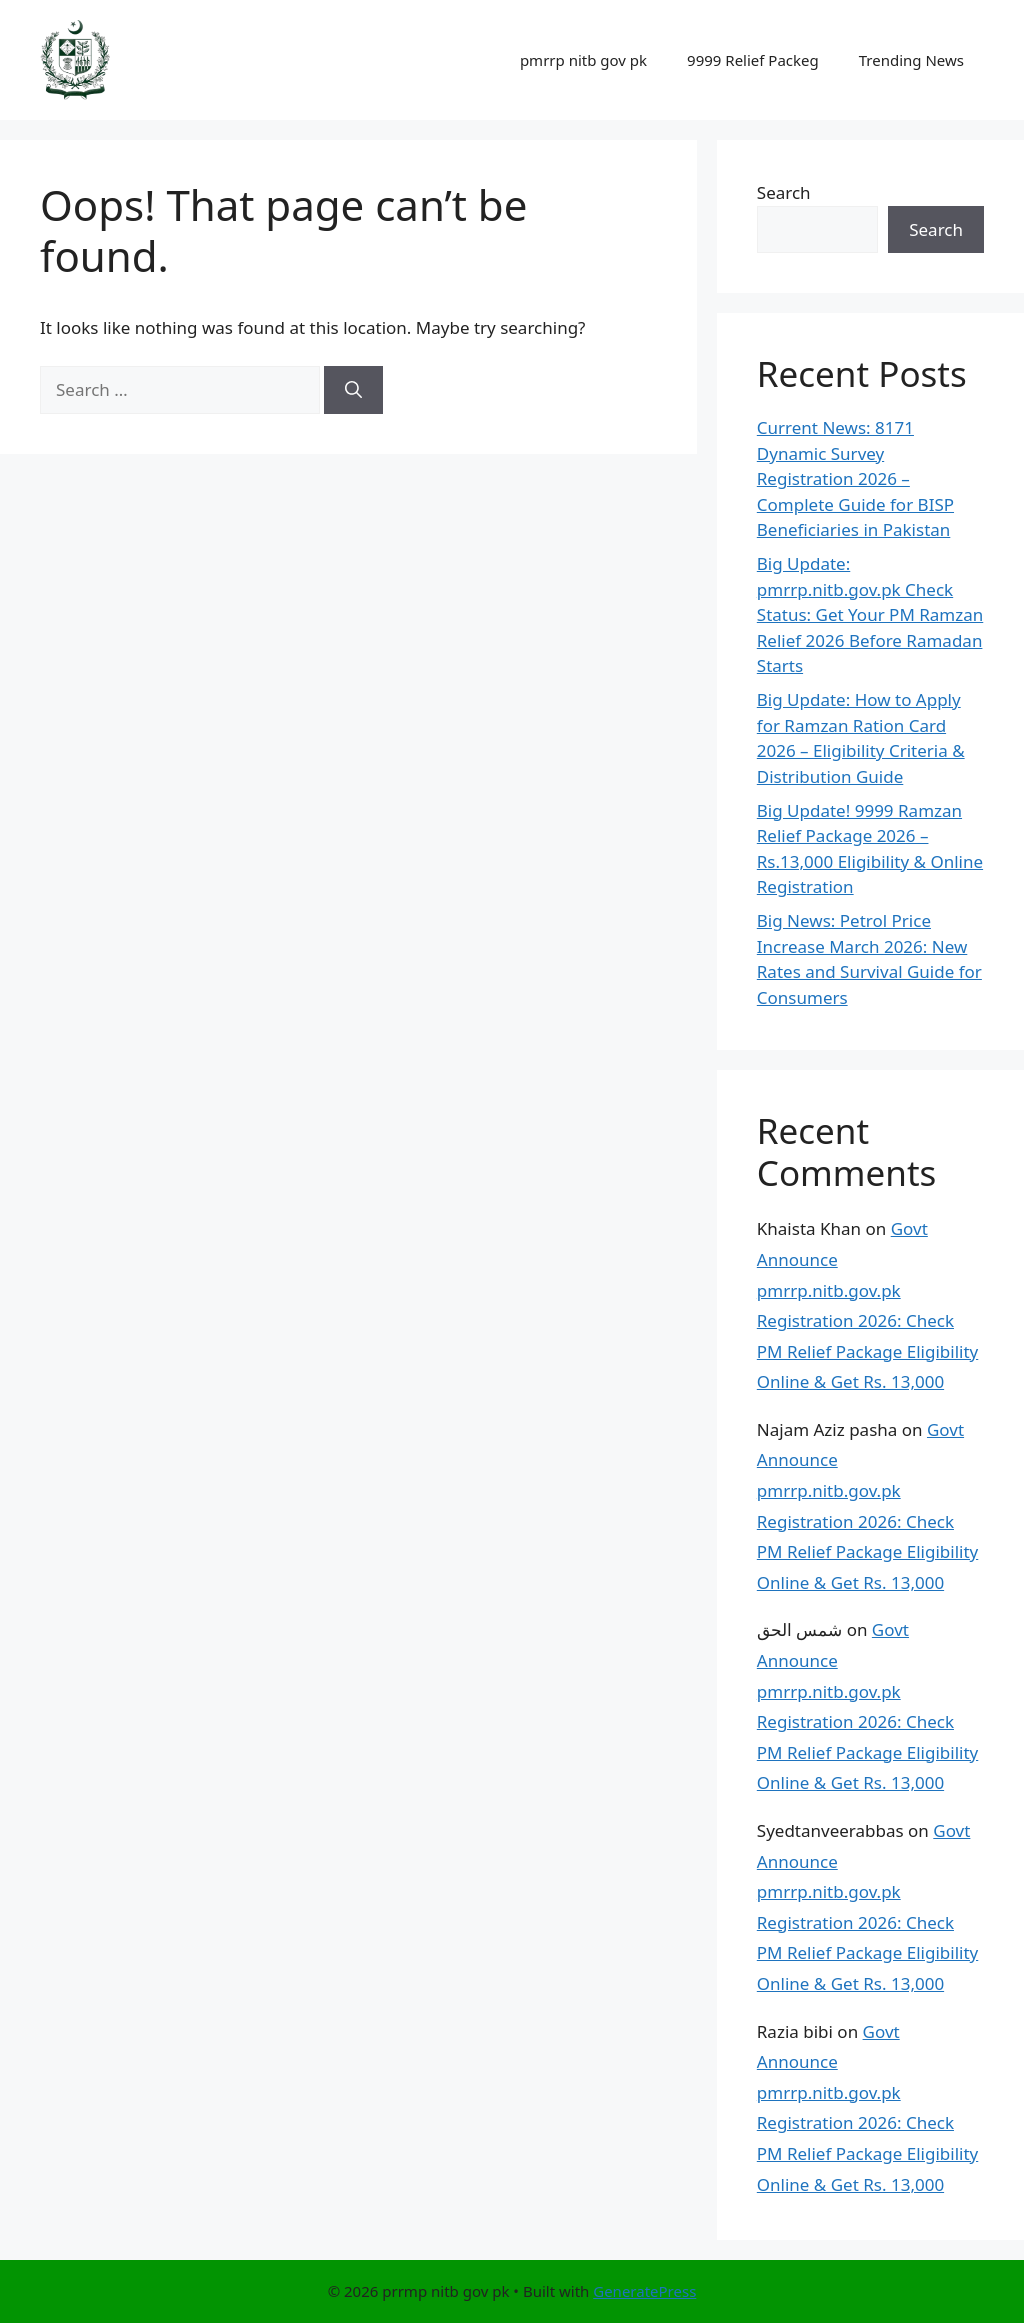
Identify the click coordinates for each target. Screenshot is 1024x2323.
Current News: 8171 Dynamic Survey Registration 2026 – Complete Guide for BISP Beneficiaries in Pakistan (855, 478)
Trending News (911, 60)
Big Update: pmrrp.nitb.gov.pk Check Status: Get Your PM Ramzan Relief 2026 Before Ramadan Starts (870, 614)
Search (784, 192)
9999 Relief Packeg (753, 60)
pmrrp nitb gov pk (583, 60)
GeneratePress (644, 2291)
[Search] (353, 390)
